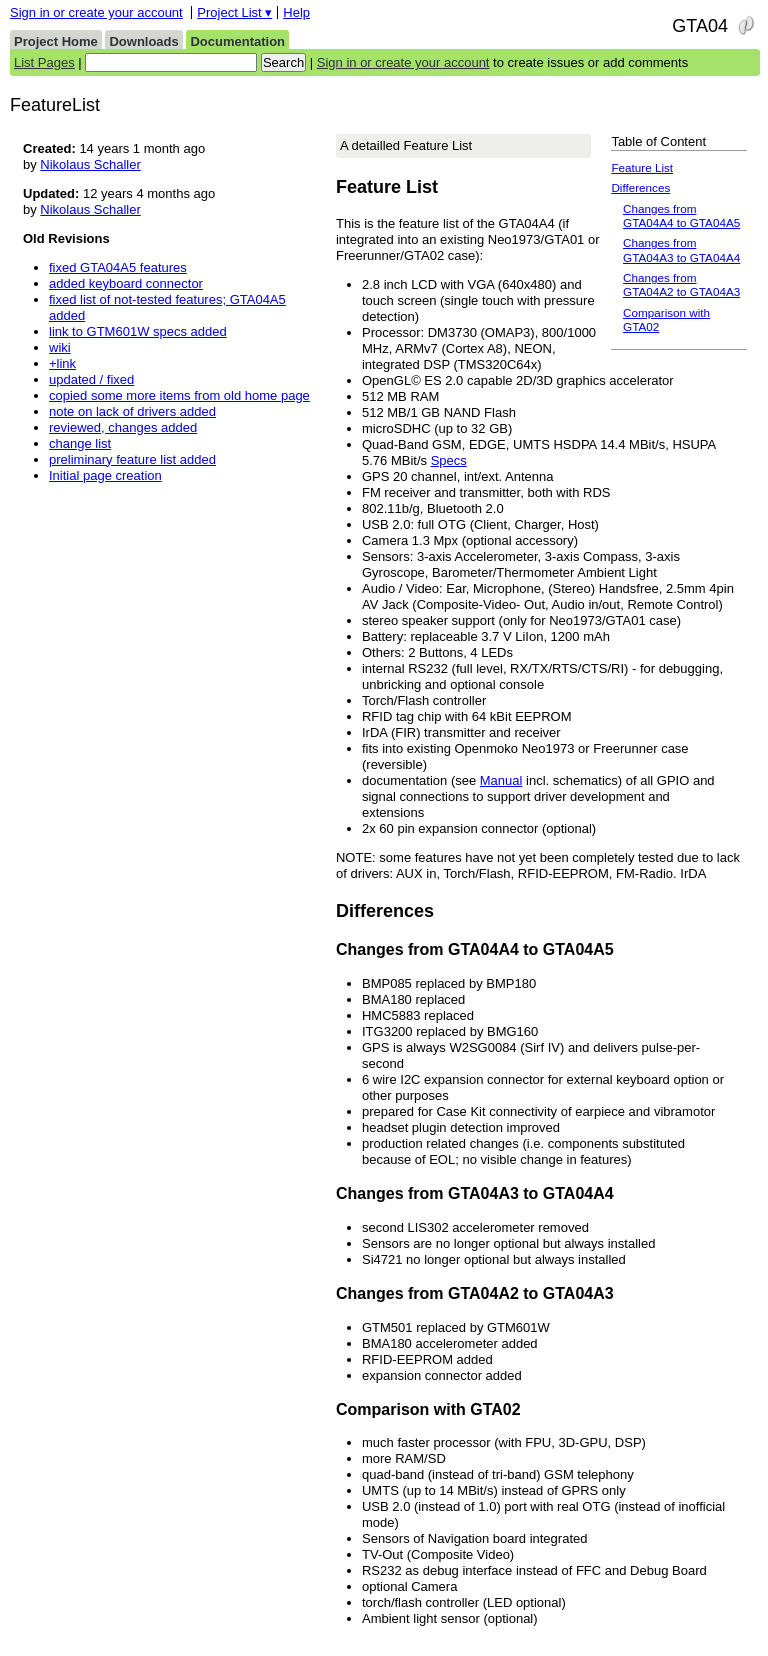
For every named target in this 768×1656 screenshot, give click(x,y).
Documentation (237, 41)
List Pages (44, 62)
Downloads (143, 41)
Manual (501, 780)
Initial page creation (105, 475)
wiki (60, 347)
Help (296, 12)
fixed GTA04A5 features (118, 267)
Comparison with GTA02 (666, 319)
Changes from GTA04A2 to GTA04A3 (681, 284)
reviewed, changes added (123, 427)
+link (62, 363)
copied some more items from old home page (179, 395)
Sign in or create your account (96, 12)
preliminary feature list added (132, 459)
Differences (640, 187)
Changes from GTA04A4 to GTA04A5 (681, 215)
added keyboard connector (126, 283)
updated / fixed (91, 379)
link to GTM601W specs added (138, 331)
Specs (449, 460)
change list (80, 443)
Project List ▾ (234, 12)
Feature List (642, 167)
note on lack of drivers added (132, 411)
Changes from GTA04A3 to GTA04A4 (681, 249)
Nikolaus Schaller (90, 164)
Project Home (56, 41)
